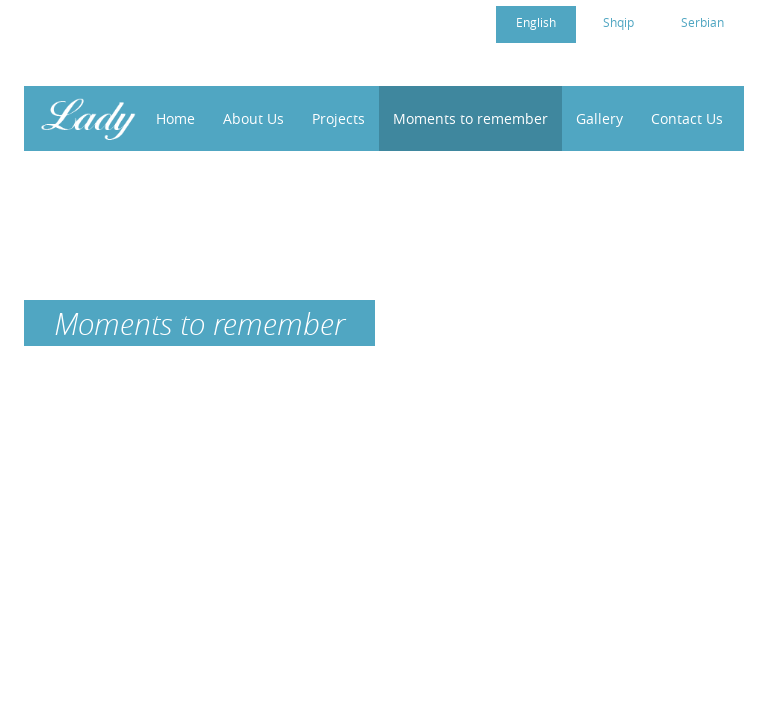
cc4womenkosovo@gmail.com (157, 21)
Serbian (702, 22)
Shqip (618, 22)
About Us (253, 118)
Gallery (599, 118)
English (536, 22)
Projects (338, 118)
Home (175, 118)
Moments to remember (470, 118)
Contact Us (687, 118)
